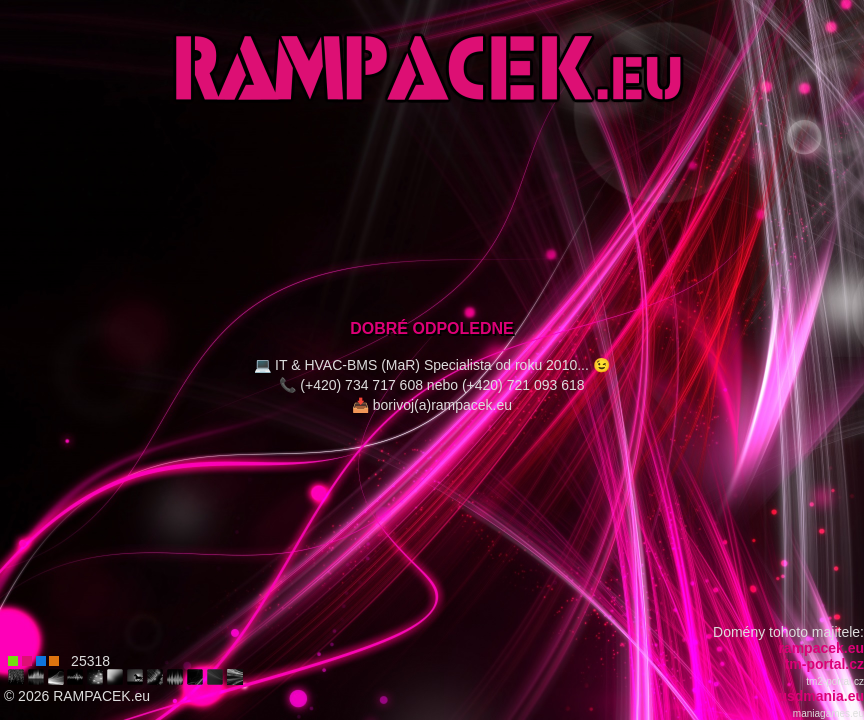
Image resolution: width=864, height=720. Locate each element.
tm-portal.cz (824, 664)
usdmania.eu (821, 696)
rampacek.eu (821, 648)
